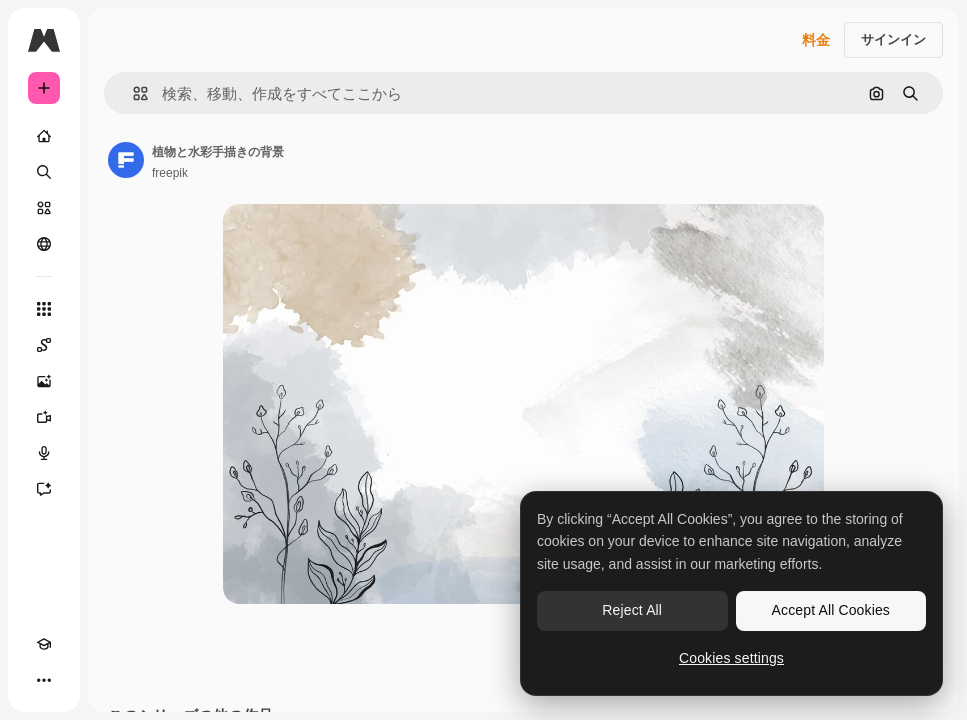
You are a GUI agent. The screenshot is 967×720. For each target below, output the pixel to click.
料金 (816, 40)
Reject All (632, 610)
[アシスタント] (44, 489)
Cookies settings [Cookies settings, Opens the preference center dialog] (731, 658)
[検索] (44, 172)
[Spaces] (44, 345)
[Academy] (44, 644)
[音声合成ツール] (44, 453)
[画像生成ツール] (44, 381)
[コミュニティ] (44, 244)
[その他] (44, 680)
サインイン (893, 39)
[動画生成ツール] (44, 417)
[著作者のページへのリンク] (126, 160)
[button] (132, 93)
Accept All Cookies (831, 610)
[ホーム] (44, 136)
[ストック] (44, 208)
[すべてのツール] (44, 309)
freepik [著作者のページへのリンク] (170, 173)
